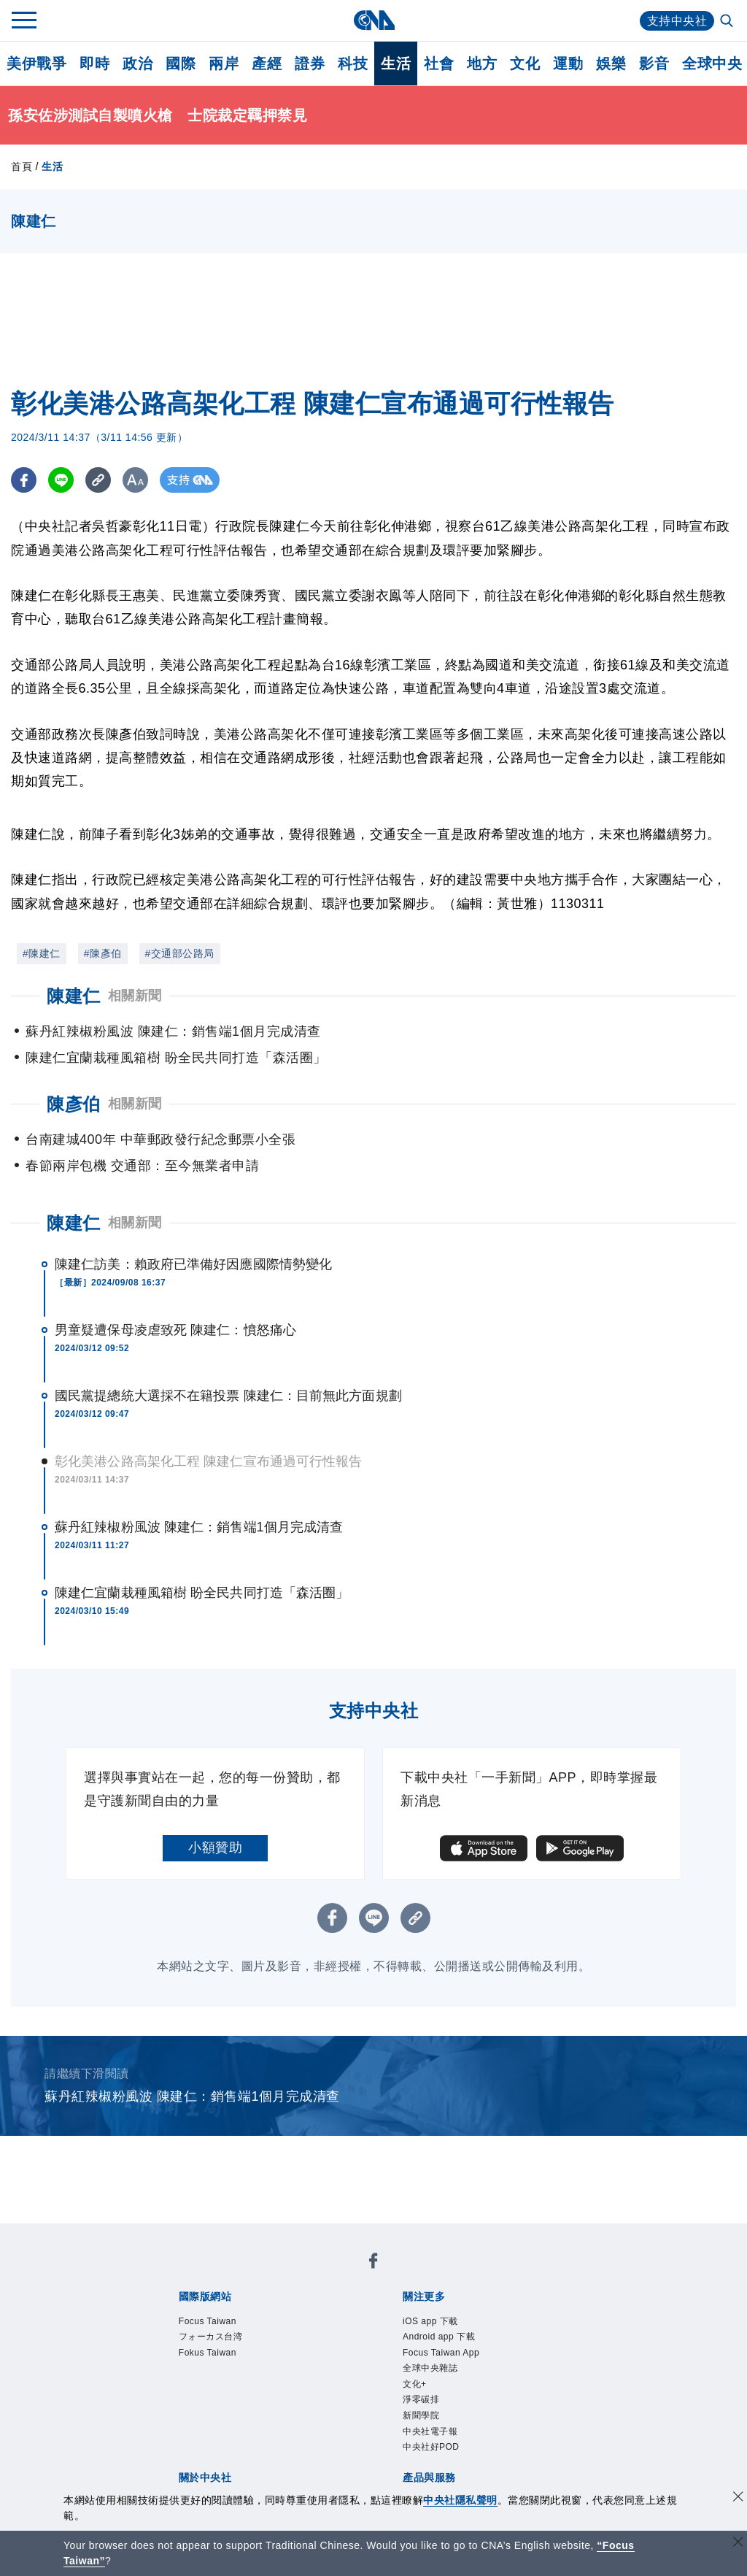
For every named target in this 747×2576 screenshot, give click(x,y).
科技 (353, 63)
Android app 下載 (439, 2336)
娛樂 (611, 63)
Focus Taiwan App (441, 2353)
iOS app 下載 (430, 2321)
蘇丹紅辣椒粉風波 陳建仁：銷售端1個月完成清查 (199, 1527)
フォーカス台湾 (211, 2336)
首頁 (21, 166)
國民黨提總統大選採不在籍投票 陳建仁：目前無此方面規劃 (228, 1395)
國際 (181, 63)
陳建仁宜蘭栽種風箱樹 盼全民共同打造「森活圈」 (202, 1592)
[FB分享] (23, 480)
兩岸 (224, 63)
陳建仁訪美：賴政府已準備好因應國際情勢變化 (193, 1264)
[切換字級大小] (135, 480)
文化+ (415, 2384)
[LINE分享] (61, 480)
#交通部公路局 (179, 953)
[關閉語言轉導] (738, 2543)
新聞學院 (421, 2415)
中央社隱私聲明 (460, 2500)
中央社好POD (431, 2447)
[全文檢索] (728, 22)
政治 (137, 63)
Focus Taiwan (207, 2321)
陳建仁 (74, 1223)
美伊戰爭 (36, 63)
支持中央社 (677, 21)
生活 (396, 63)
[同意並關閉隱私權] (738, 2498)
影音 (654, 63)
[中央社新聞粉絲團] (373, 2263)
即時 (94, 63)
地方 (482, 63)
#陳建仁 (42, 953)
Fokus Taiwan (207, 2353)
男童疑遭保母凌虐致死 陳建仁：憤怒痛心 (175, 1330)
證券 (310, 63)
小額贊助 (215, 1847)
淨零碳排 (421, 2399)
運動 (568, 63)
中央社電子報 (430, 2431)
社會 (439, 63)
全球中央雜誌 (430, 2368)
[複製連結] (98, 480)
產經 (267, 63)
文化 (525, 63)
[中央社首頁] (374, 20)
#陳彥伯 (103, 953)
